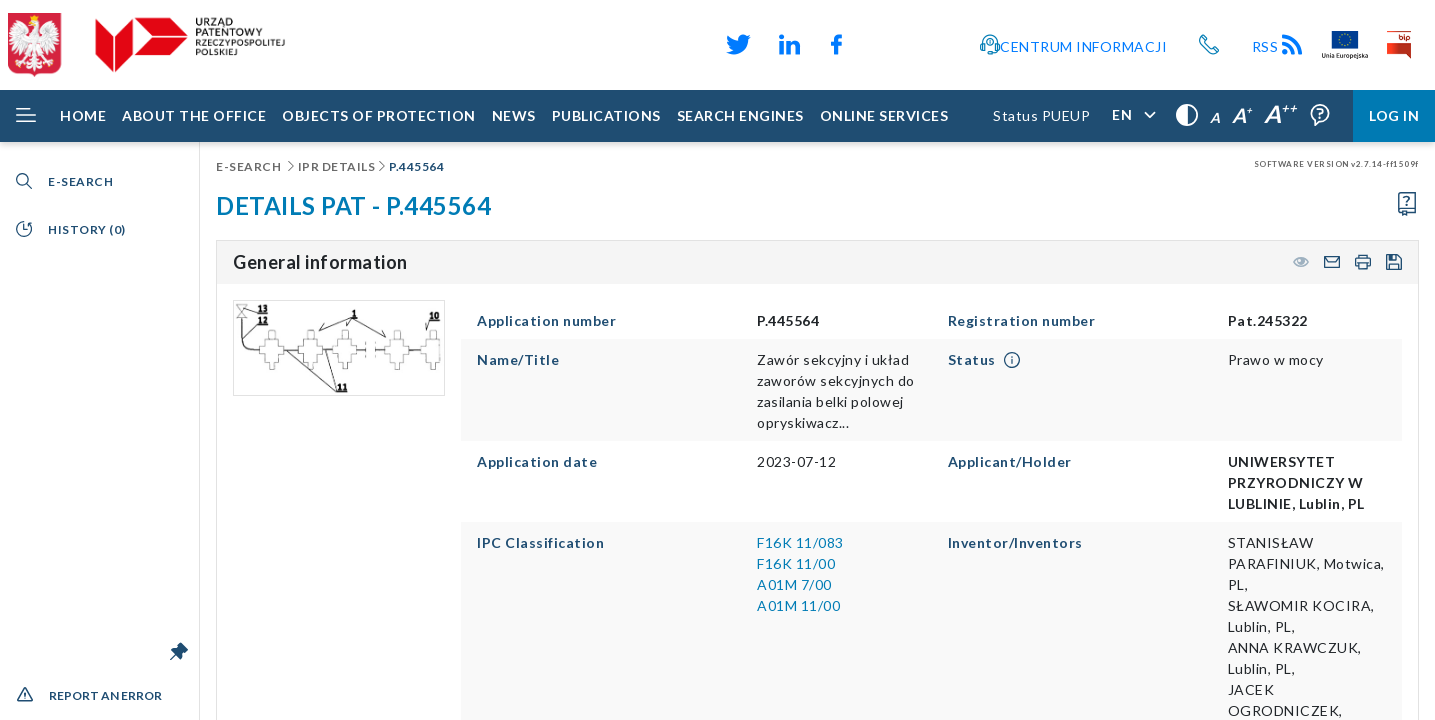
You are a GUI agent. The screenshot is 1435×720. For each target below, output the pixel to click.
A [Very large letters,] (1280, 113)
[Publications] (606, 116)
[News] (514, 116)
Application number (546, 320)
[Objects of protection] (379, 116)
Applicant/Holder (1010, 461)
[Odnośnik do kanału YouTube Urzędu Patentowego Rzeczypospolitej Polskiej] (884, 45)
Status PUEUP (1041, 115)
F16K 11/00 (796, 563)
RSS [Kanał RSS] (1279, 46)
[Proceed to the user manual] (1407, 204)
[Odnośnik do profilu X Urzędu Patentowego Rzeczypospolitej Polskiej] (736, 45)
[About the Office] (194, 116)
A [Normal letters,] (1215, 117)
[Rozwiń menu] (26, 116)
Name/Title (518, 359)
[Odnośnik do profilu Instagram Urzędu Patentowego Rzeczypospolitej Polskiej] (916, 45)
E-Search (250, 166)
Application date (537, 461)
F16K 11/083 (800, 542)
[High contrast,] (1187, 116)
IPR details (337, 166)
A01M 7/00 (794, 584)
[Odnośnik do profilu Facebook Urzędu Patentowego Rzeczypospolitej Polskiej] (841, 45)
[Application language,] (1133, 116)
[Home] (83, 116)
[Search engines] (740, 116)
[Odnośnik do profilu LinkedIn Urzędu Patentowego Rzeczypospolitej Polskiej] (789, 45)
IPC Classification (540, 542)
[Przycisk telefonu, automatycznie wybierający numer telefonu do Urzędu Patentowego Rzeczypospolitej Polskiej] (1209, 45)
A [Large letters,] (1242, 115)
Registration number (1022, 320)
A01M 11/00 (798, 605)
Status (972, 359)
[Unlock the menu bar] (179, 651)
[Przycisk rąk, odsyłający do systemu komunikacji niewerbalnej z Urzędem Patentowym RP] (948, 45)
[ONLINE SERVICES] (884, 116)
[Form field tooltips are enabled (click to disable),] (1320, 116)
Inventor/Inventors (1015, 542)
